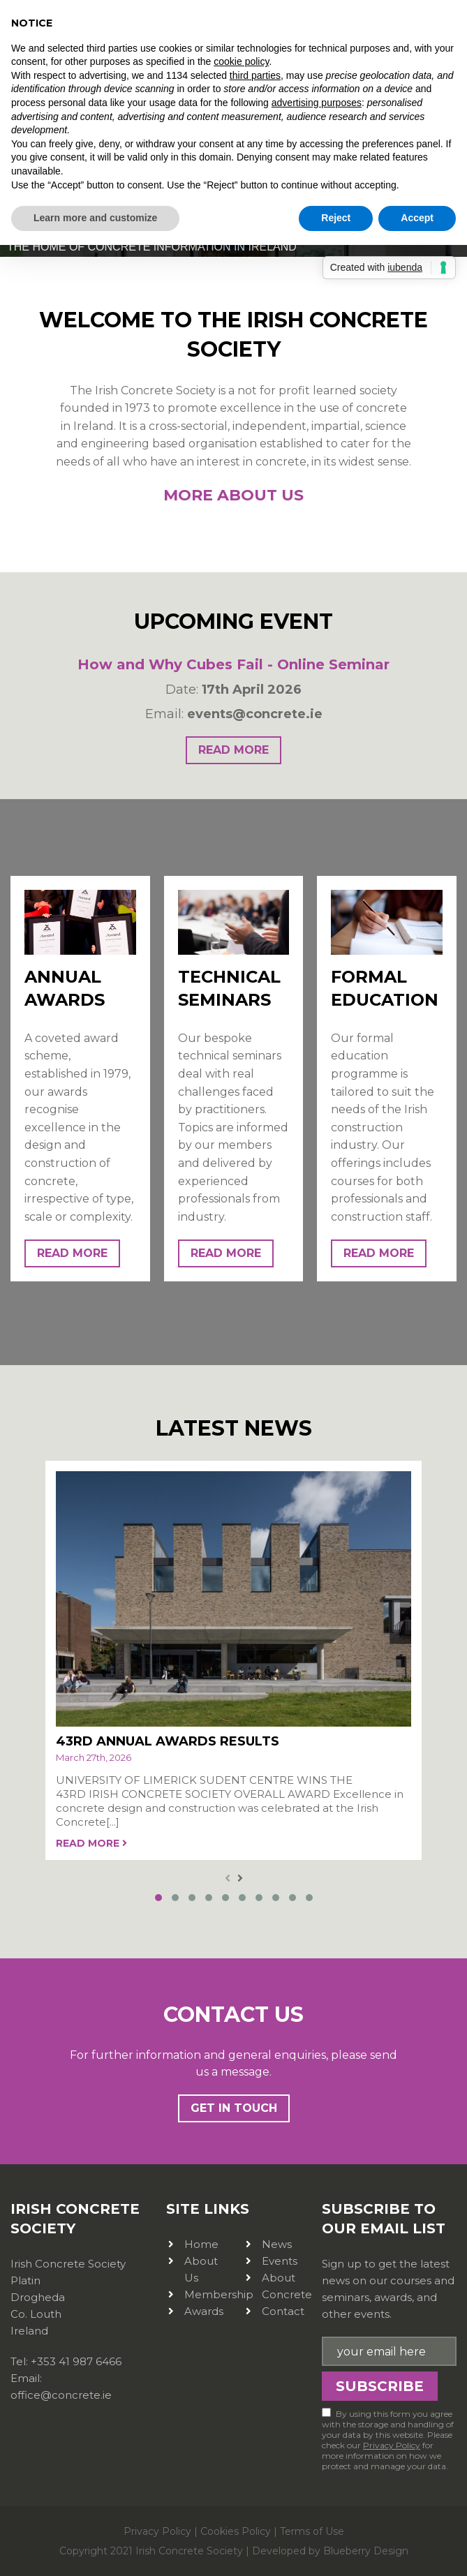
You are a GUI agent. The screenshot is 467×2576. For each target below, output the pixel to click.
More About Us (233, 495)
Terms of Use (312, 2529)
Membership (218, 2292)
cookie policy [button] (241, 61)
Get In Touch (234, 2106)
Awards (203, 2309)
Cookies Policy (235, 2529)
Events (279, 2258)
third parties (255, 75)
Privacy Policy (391, 2443)
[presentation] (227, 1876)
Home (201, 2242)
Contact (283, 2309)
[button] (158, 1896)
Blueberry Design (365, 2548)
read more (233, 750)
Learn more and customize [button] (95, 217)
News (277, 2242)
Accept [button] (417, 217)
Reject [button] (335, 217)
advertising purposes (317, 102)
